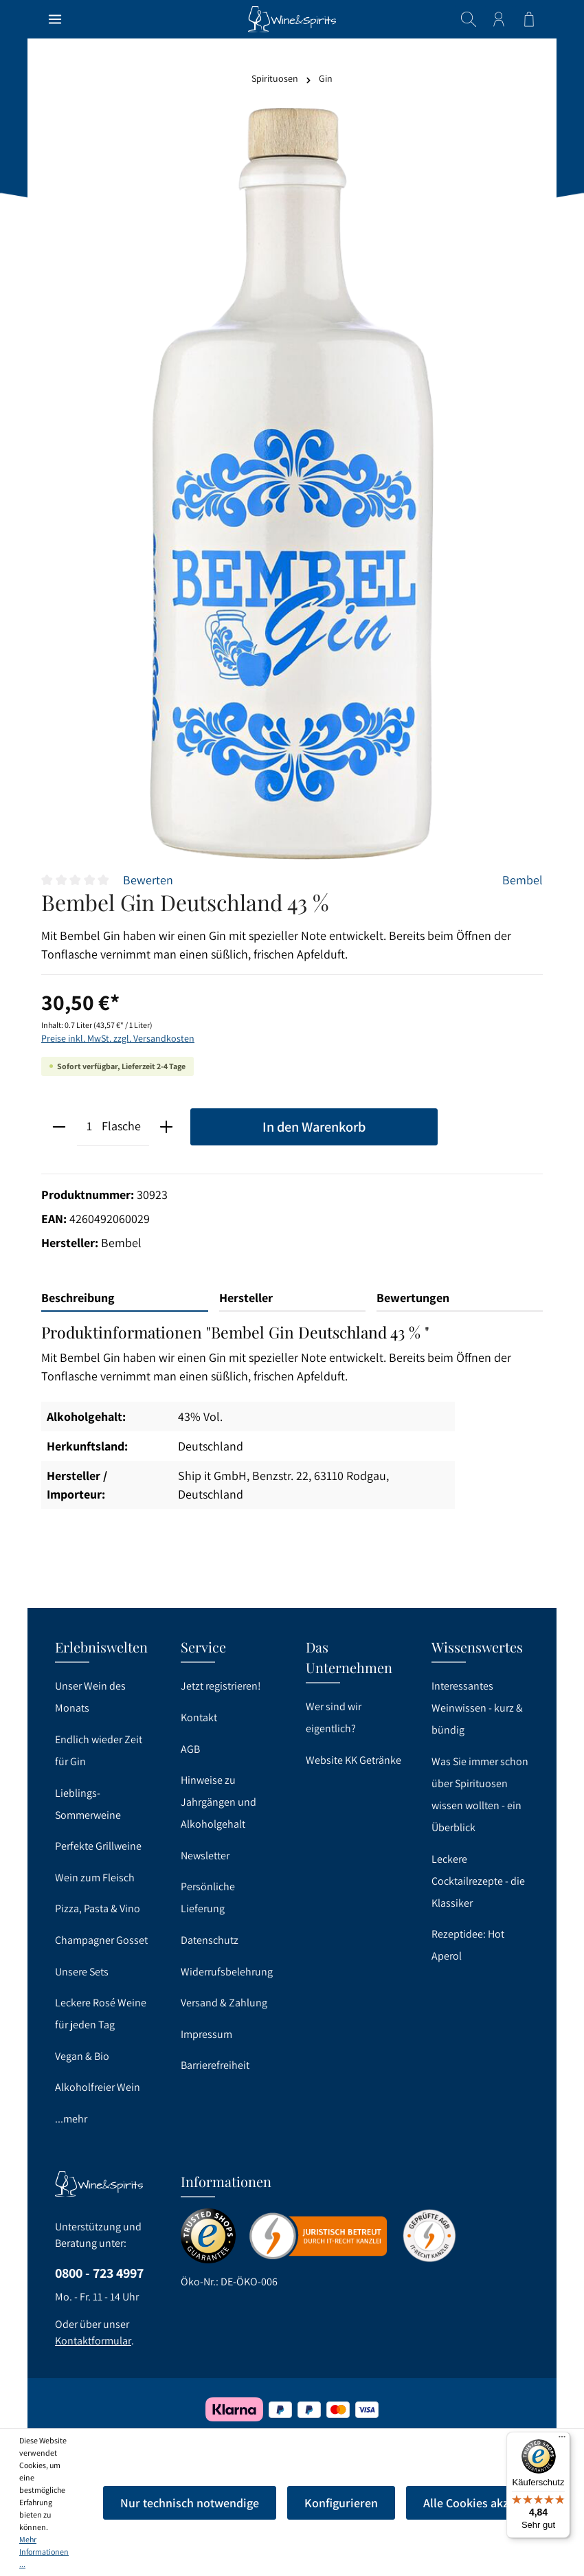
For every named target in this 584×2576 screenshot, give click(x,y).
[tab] (124, 1298)
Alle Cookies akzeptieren (488, 2503)
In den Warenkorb (314, 1126)
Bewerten (148, 880)
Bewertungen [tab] (413, 1298)
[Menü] (55, 19)
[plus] (166, 1127)
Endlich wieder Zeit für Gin (98, 1750)
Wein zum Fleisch (95, 1877)
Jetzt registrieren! (221, 1686)
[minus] (59, 1127)
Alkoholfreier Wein (97, 2087)
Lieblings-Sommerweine (88, 1804)
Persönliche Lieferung (208, 1897)
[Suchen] (468, 19)
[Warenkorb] (529, 19)
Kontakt (199, 1717)
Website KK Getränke (353, 1760)
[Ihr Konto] (499, 19)
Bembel (522, 880)
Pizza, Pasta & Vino (97, 1908)
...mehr (71, 2119)
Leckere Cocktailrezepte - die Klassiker (478, 1881)
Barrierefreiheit (215, 2065)
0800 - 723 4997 (99, 2273)
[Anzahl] (89, 1127)
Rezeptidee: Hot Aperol (467, 1945)
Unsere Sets (82, 1971)
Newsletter (205, 1855)
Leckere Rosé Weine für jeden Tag (100, 2013)
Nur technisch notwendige (189, 2503)
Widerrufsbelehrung (227, 1971)
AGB (190, 1749)
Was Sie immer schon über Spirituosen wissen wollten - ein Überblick (479, 1794)
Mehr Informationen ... (44, 2551)
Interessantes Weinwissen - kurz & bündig (477, 1708)
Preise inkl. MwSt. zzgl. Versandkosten (117, 1038)
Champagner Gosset (101, 1940)
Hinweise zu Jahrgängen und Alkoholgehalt (218, 1802)
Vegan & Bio (82, 2056)
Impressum (206, 2034)
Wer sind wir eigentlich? (333, 1717)
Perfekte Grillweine (98, 1846)
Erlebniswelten (101, 1646)
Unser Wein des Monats (90, 1697)
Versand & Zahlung (224, 2002)
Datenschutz (209, 1940)
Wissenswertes (477, 1646)
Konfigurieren (341, 2503)
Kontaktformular (93, 2340)
